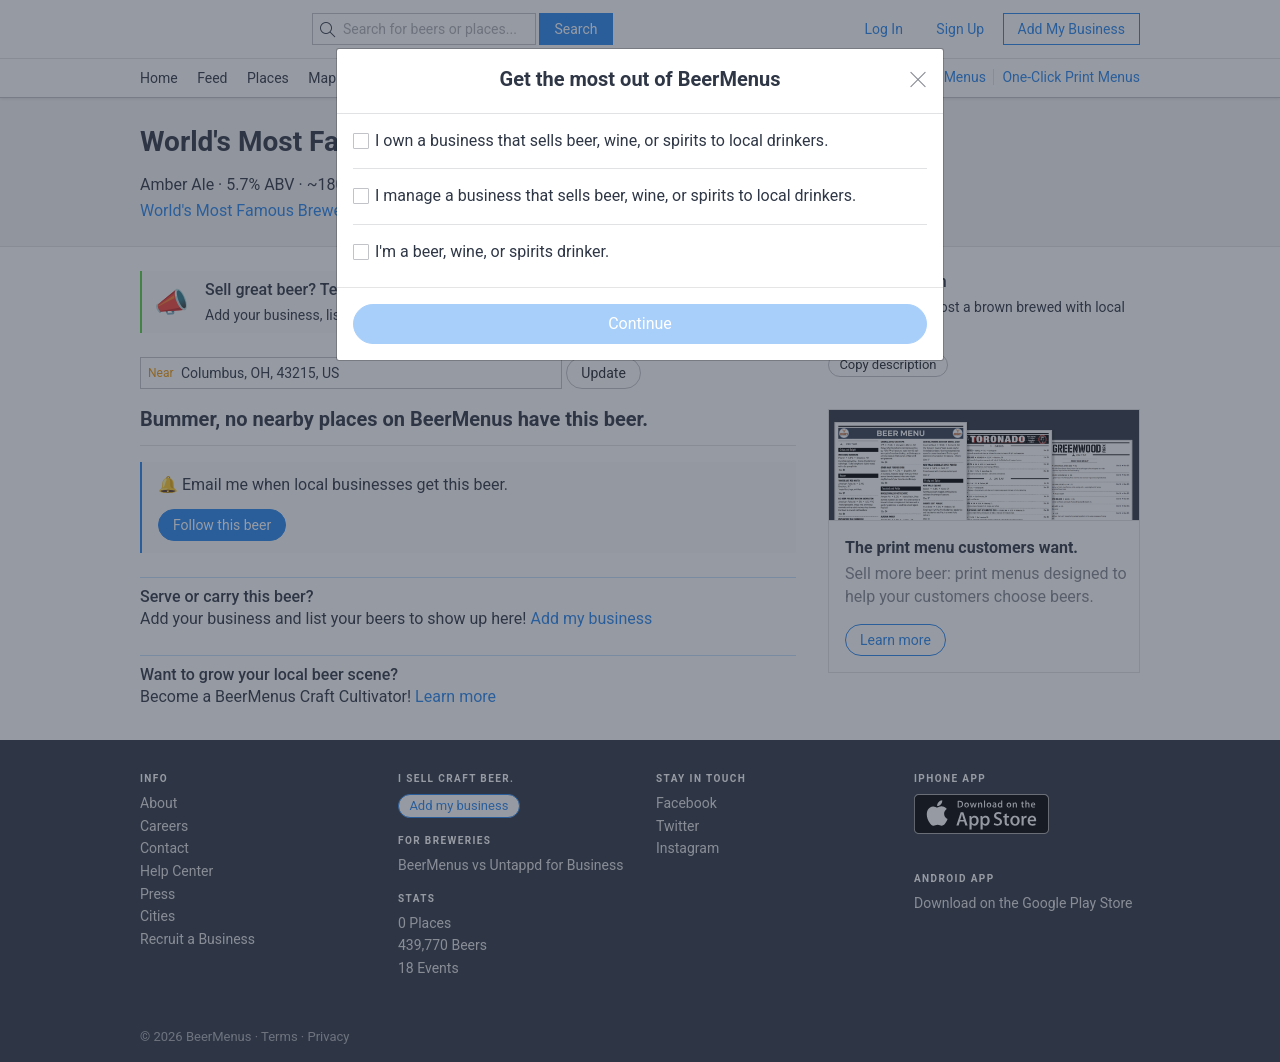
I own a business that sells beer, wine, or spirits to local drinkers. (601, 140)
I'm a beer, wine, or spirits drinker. (492, 251)
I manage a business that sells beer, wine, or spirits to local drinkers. (615, 195)
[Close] (918, 80)
